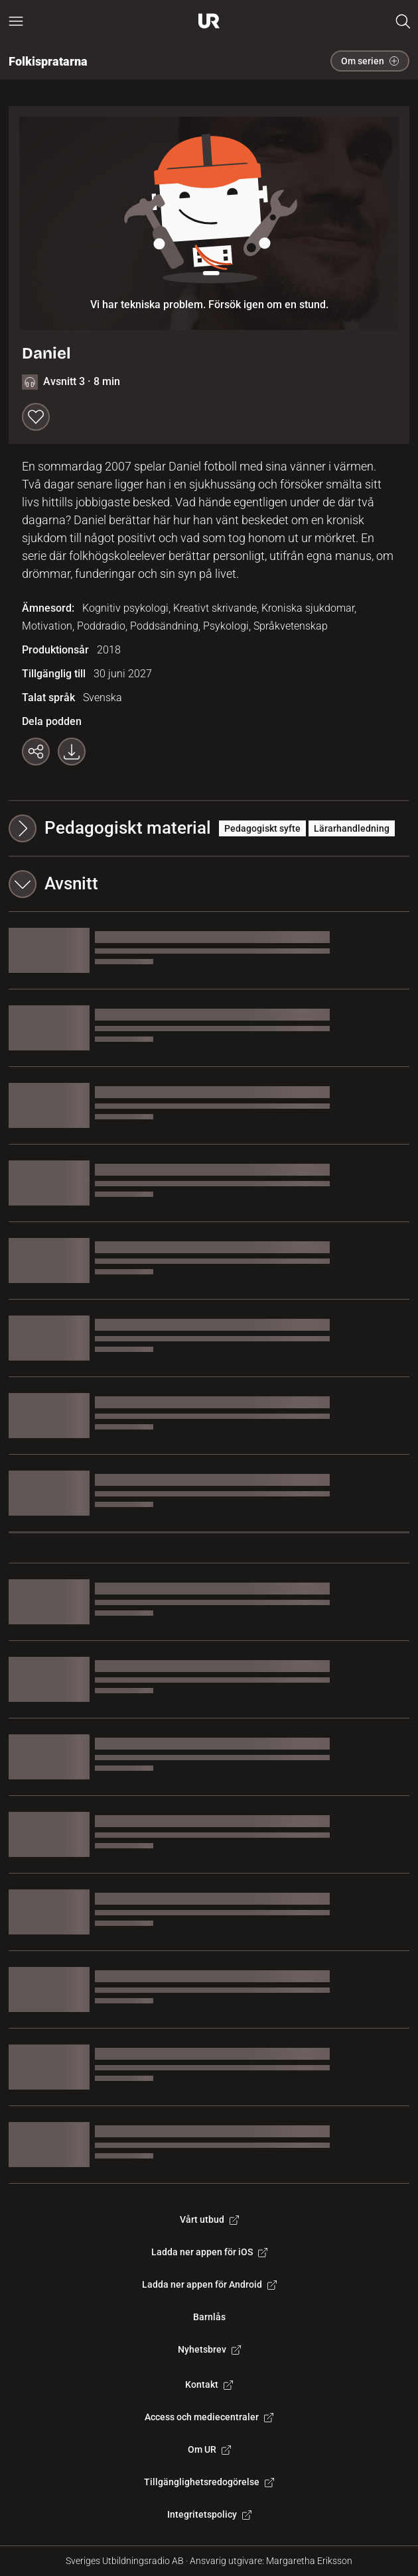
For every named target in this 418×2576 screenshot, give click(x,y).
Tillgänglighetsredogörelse (209, 2482)
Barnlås (209, 2317)
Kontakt (209, 2384)
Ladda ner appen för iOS (209, 2252)
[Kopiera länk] (36, 751)
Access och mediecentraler (209, 2417)
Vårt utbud (209, 2219)
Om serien (370, 61)
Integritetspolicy (209, 2514)
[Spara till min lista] (36, 417)
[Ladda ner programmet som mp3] (72, 751)
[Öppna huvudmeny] (16, 21)
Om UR (209, 2449)
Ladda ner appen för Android (209, 2284)
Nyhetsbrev (209, 2349)
